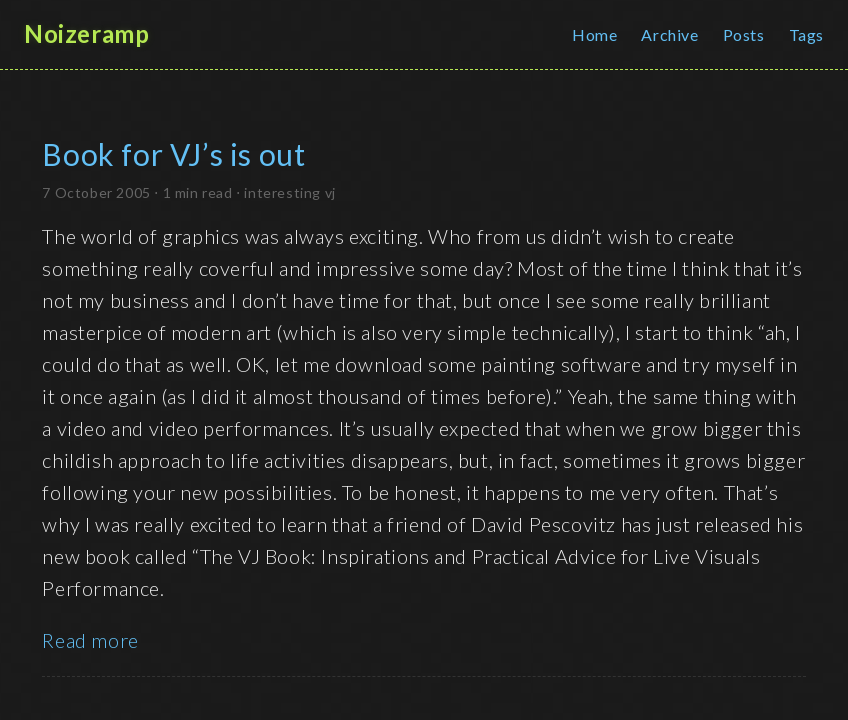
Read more (90, 640)
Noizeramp (86, 34)
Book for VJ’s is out (173, 154)
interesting (282, 192)
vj (330, 192)
